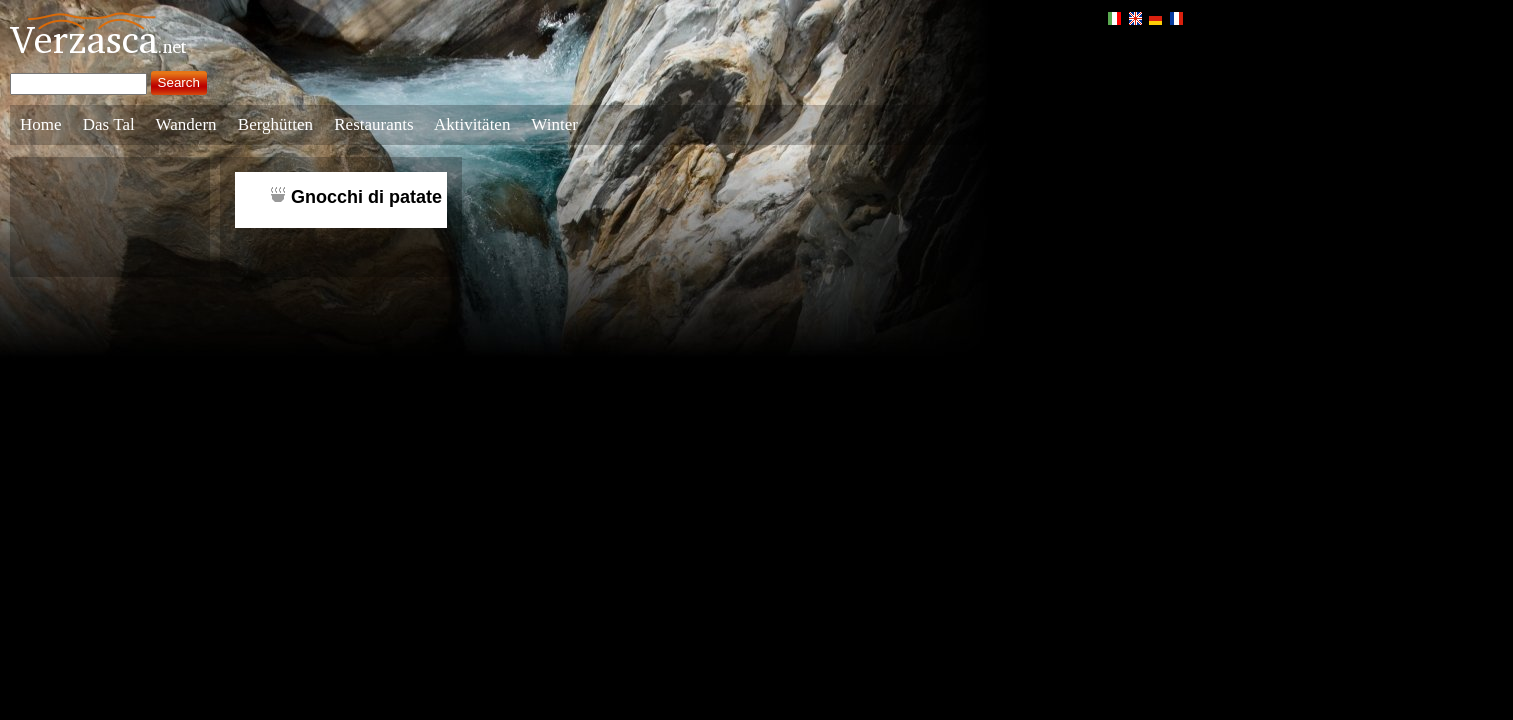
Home (41, 124)
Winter (554, 124)
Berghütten (275, 124)
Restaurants (373, 124)
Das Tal (109, 124)
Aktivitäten (472, 124)
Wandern (186, 124)
